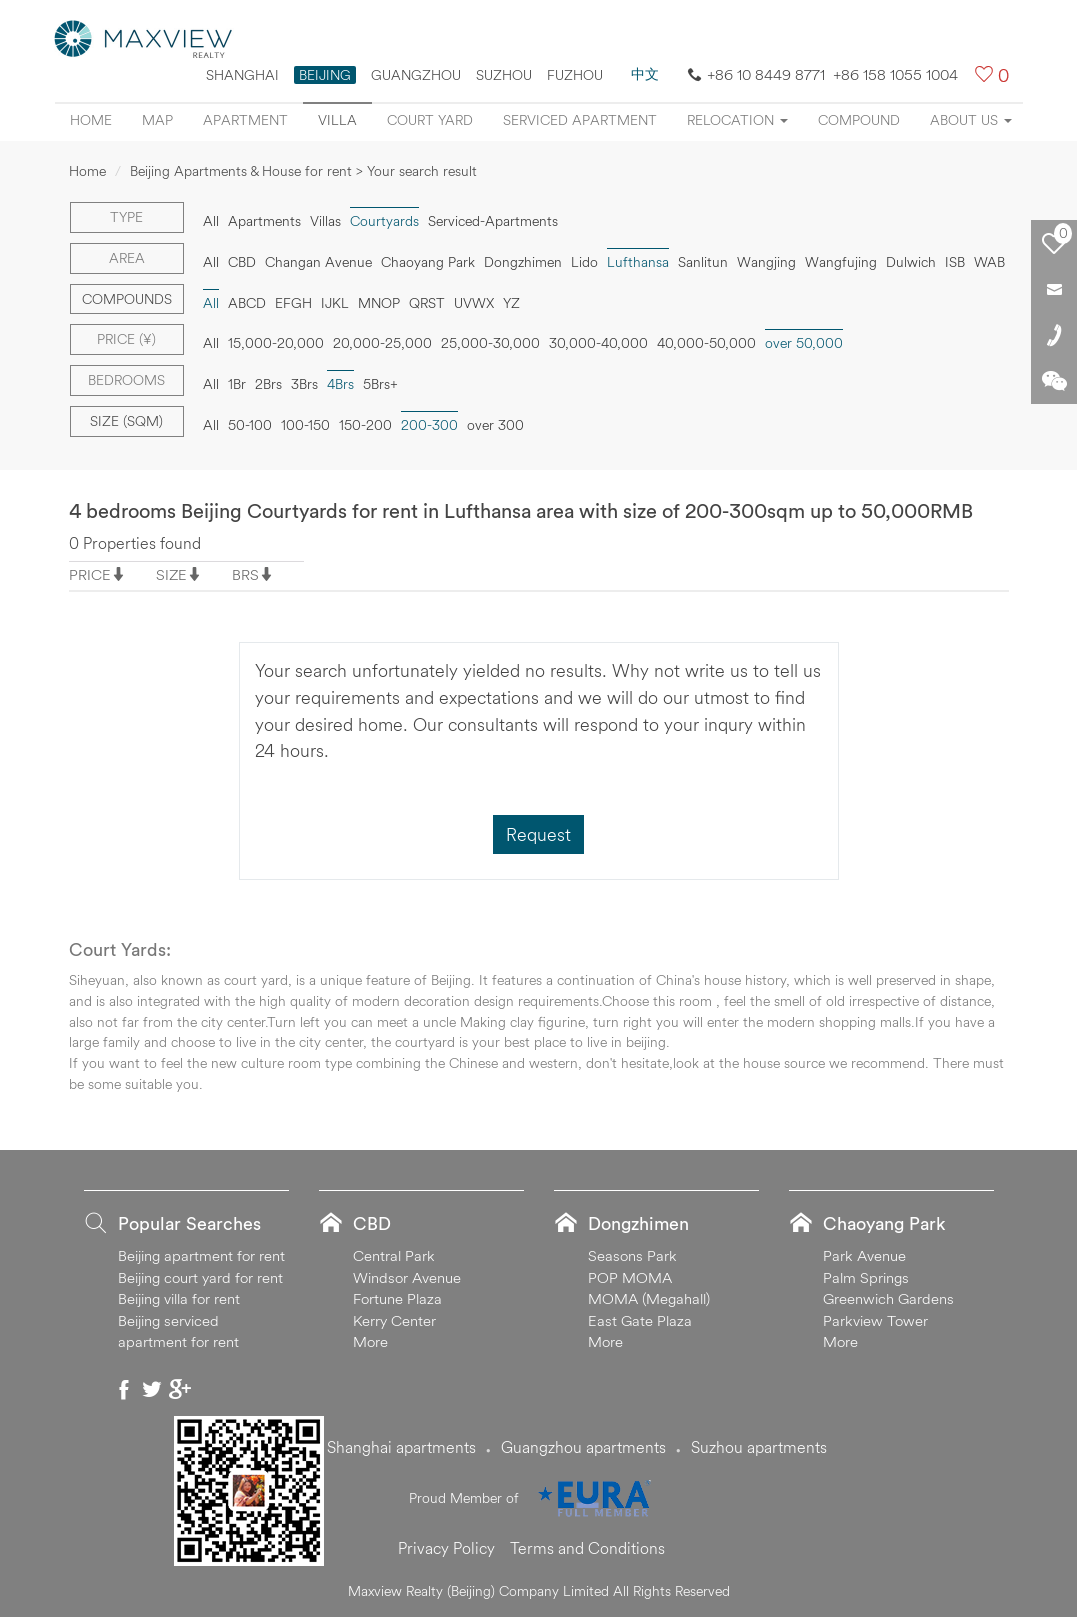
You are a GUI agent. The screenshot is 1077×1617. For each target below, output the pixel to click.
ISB (955, 262)
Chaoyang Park (428, 262)
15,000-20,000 (276, 343)
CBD (242, 262)
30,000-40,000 (598, 343)
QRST (427, 303)
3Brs (304, 384)
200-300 (429, 425)
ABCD (247, 303)
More (370, 1341)
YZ (511, 303)
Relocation (737, 120)
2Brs (268, 384)
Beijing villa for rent (179, 1298)
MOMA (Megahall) (649, 1298)
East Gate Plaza (640, 1320)
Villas (325, 221)
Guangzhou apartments (583, 1447)
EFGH (293, 303)
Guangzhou (416, 75)
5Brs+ (380, 384)
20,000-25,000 (382, 343)
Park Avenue (864, 1255)
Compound (859, 120)
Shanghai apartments (401, 1447)
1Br (237, 384)
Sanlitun (703, 262)
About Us (971, 120)
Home (91, 120)
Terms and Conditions (587, 1548)
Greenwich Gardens (888, 1298)
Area (127, 258)
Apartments (264, 221)
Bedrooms (126, 380)
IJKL (335, 303)
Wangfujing (841, 262)
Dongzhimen (523, 262)
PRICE (90, 574)
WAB (989, 262)
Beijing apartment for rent (201, 1255)
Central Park (394, 1255)
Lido (584, 262)
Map (157, 120)
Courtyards (384, 221)
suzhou (504, 75)
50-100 (250, 425)
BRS (245, 574)
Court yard (430, 120)
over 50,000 (804, 343)
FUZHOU (575, 75)
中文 (645, 74)
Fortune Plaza (397, 1298)
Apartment (245, 120)
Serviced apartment (580, 120)
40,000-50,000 (706, 343)
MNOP (379, 303)
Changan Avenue (318, 262)
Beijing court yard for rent (200, 1277)
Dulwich (911, 262)
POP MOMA (630, 1277)
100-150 (305, 425)
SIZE (171, 574)
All (211, 221)
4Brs (340, 384)
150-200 (365, 425)
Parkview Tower (875, 1320)
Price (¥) (126, 339)
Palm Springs (866, 1277)
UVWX (474, 303)
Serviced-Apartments (493, 221)
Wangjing (766, 262)
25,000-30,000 (490, 343)
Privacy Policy (446, 1548)
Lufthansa (638, 262)
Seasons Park (632, 1255)
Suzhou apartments (759, 1447)
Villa (337, 120)
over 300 (495, 425)
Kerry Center (394, 1320)
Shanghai (242, 75)
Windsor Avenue (407, 1277)
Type (126, 217)
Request (538, 834)
